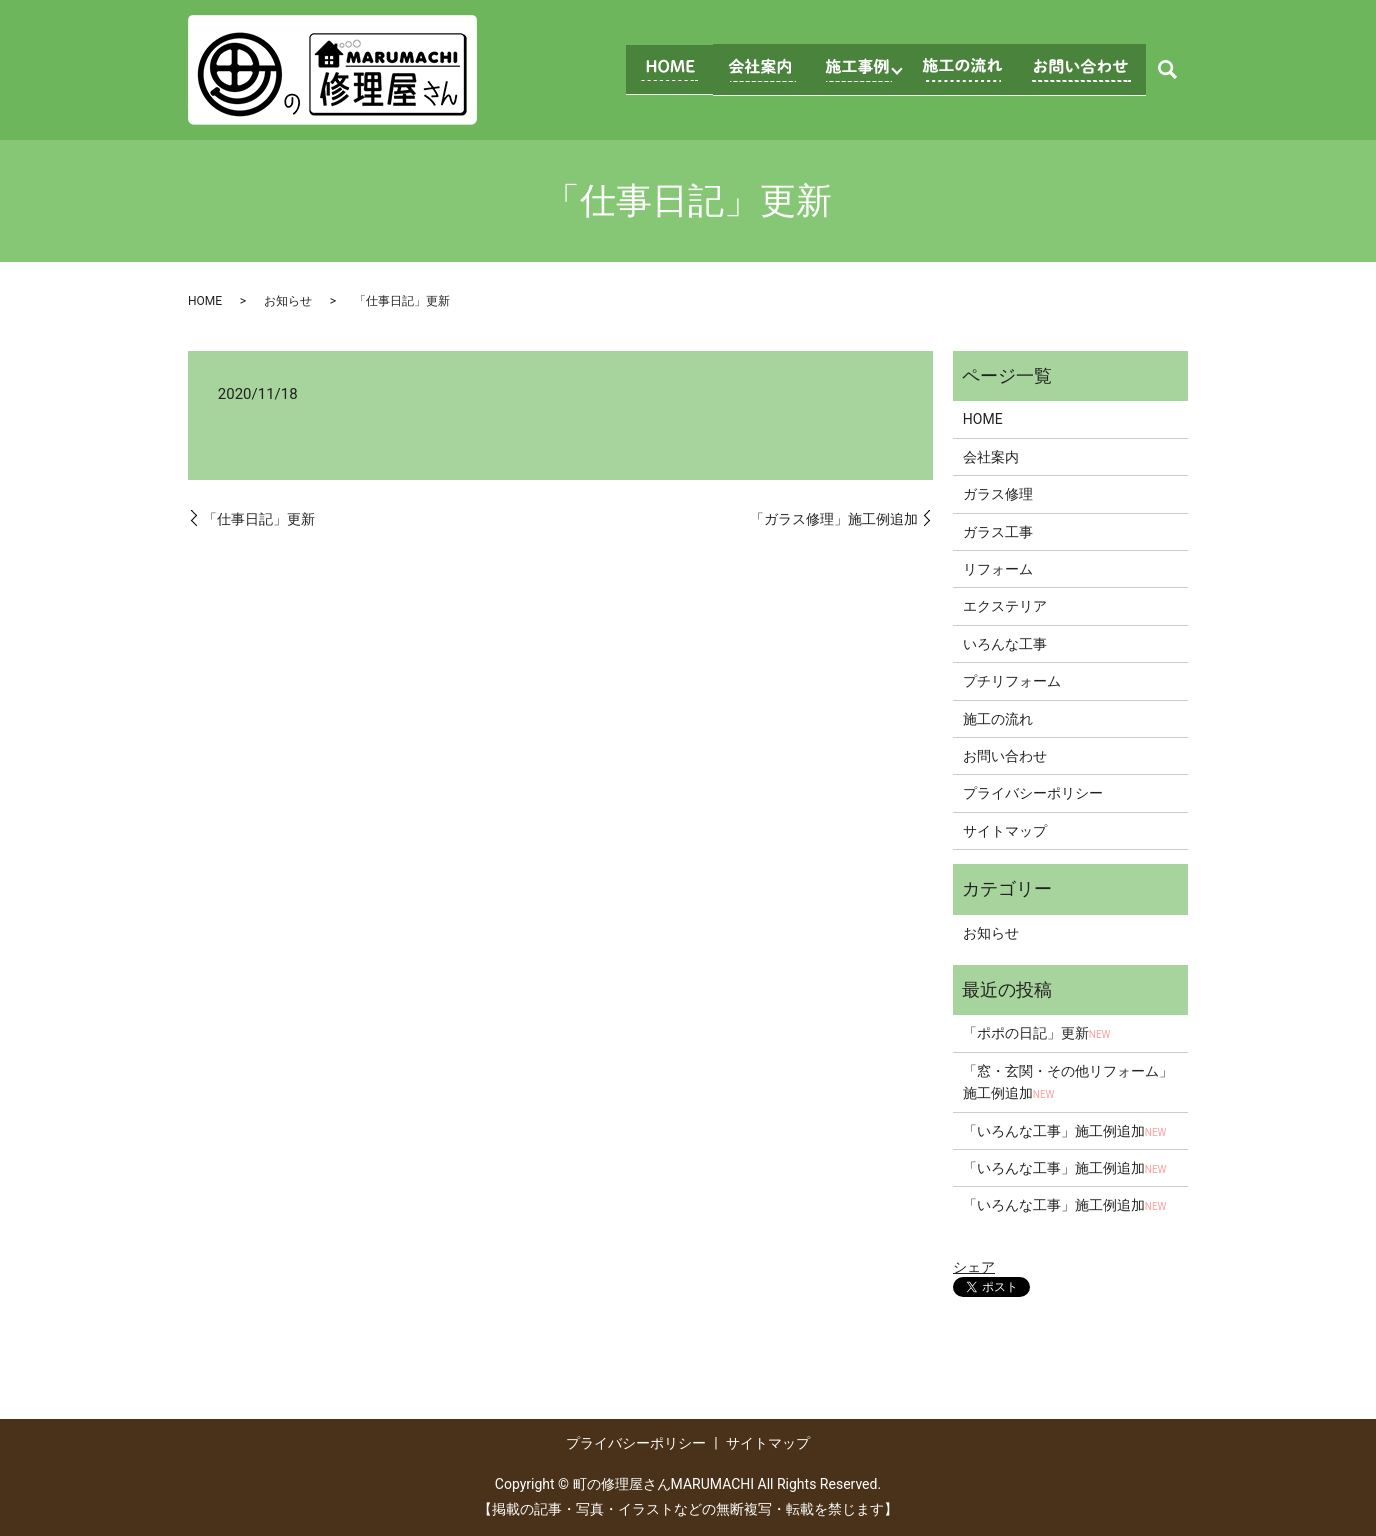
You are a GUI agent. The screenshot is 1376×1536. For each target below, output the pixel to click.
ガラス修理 (998, 494)
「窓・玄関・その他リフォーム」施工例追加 (1068, 1082)
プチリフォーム (1012, 681)
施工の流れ (998, 719)
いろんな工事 (1005, 644)
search (1167, 70)
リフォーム (998, 569)
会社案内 (991, 457)
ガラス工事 (998, 532)
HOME (205, 301)
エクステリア (1005, 606)
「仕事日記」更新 (259, 519)
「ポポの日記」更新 (1037, 1033)
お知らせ (288, 301)
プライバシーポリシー (1033, 793)
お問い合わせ (1005, 756)
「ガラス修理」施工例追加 (834, 519)
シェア (974, 1267)
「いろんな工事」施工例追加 (1065, 1131)
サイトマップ (1005, 831)
